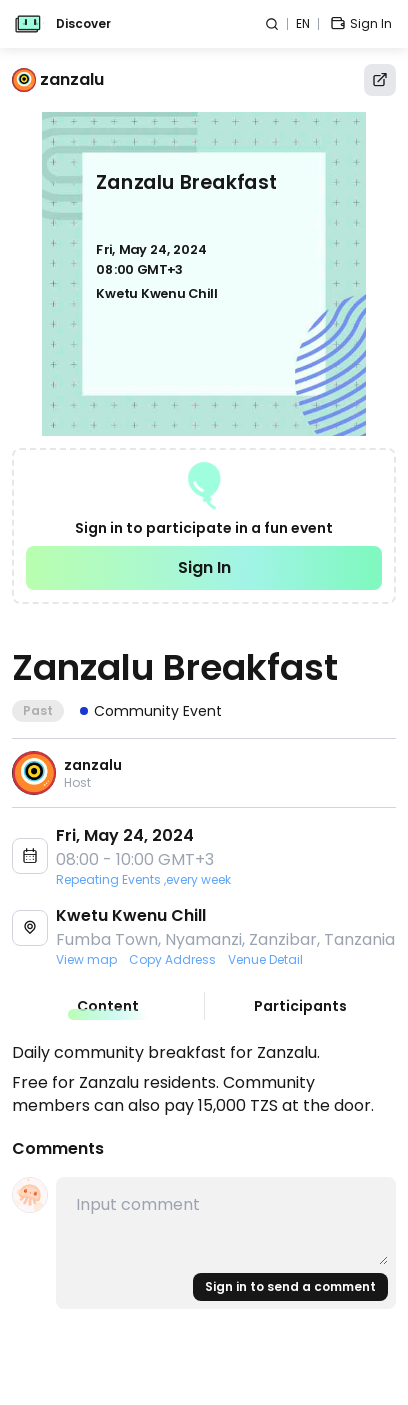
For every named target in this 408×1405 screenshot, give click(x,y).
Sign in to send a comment (290, 1286)
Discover (83, 24)
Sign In (204, 567)
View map (86, 960)
